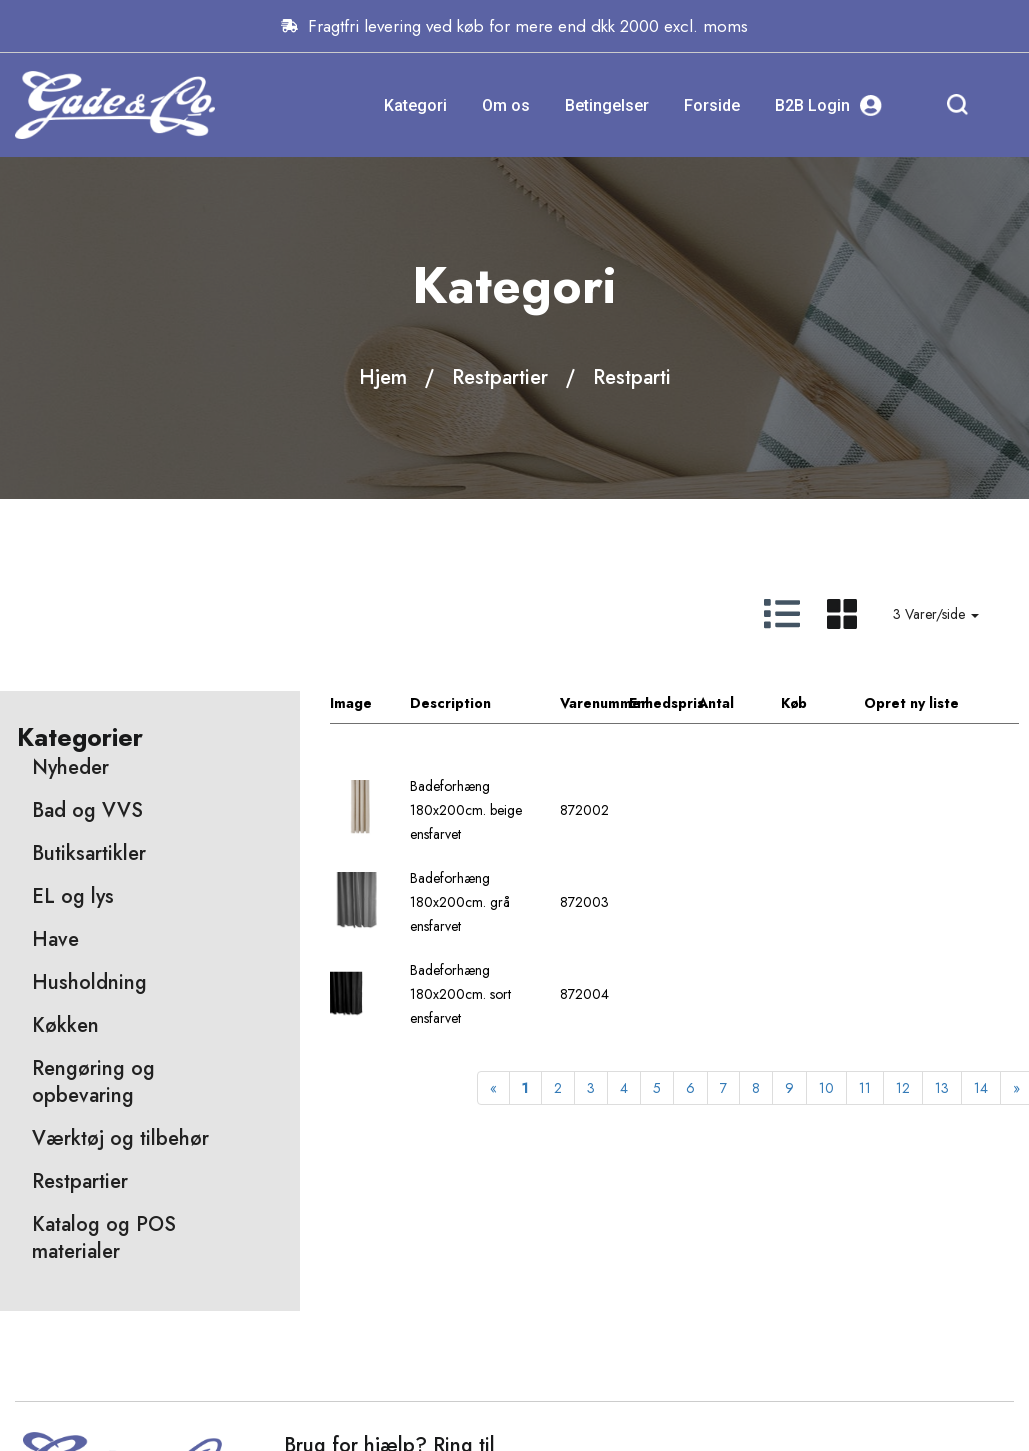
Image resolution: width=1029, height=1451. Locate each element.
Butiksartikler (89, 853)
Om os (506, 105)
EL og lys (73, 896)
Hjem (383, 377)
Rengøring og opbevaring (93, 1082)
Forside (712, 105)
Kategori (415, 105)
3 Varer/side (936, 614)
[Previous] (493, 1088)
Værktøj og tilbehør (120, 1138)
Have (55, 939)
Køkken (65, 1025)
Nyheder (70, 767)
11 (865, 1088)
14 (981, 1088)
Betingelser (607, 105)
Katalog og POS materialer (104, 1238)
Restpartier (500, 377)
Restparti (632, 377)
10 (826, 1088)
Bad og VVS (87, 810)
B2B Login (828, 105)
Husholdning (89, 982)
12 (903, 1088)
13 (942, 1088)
